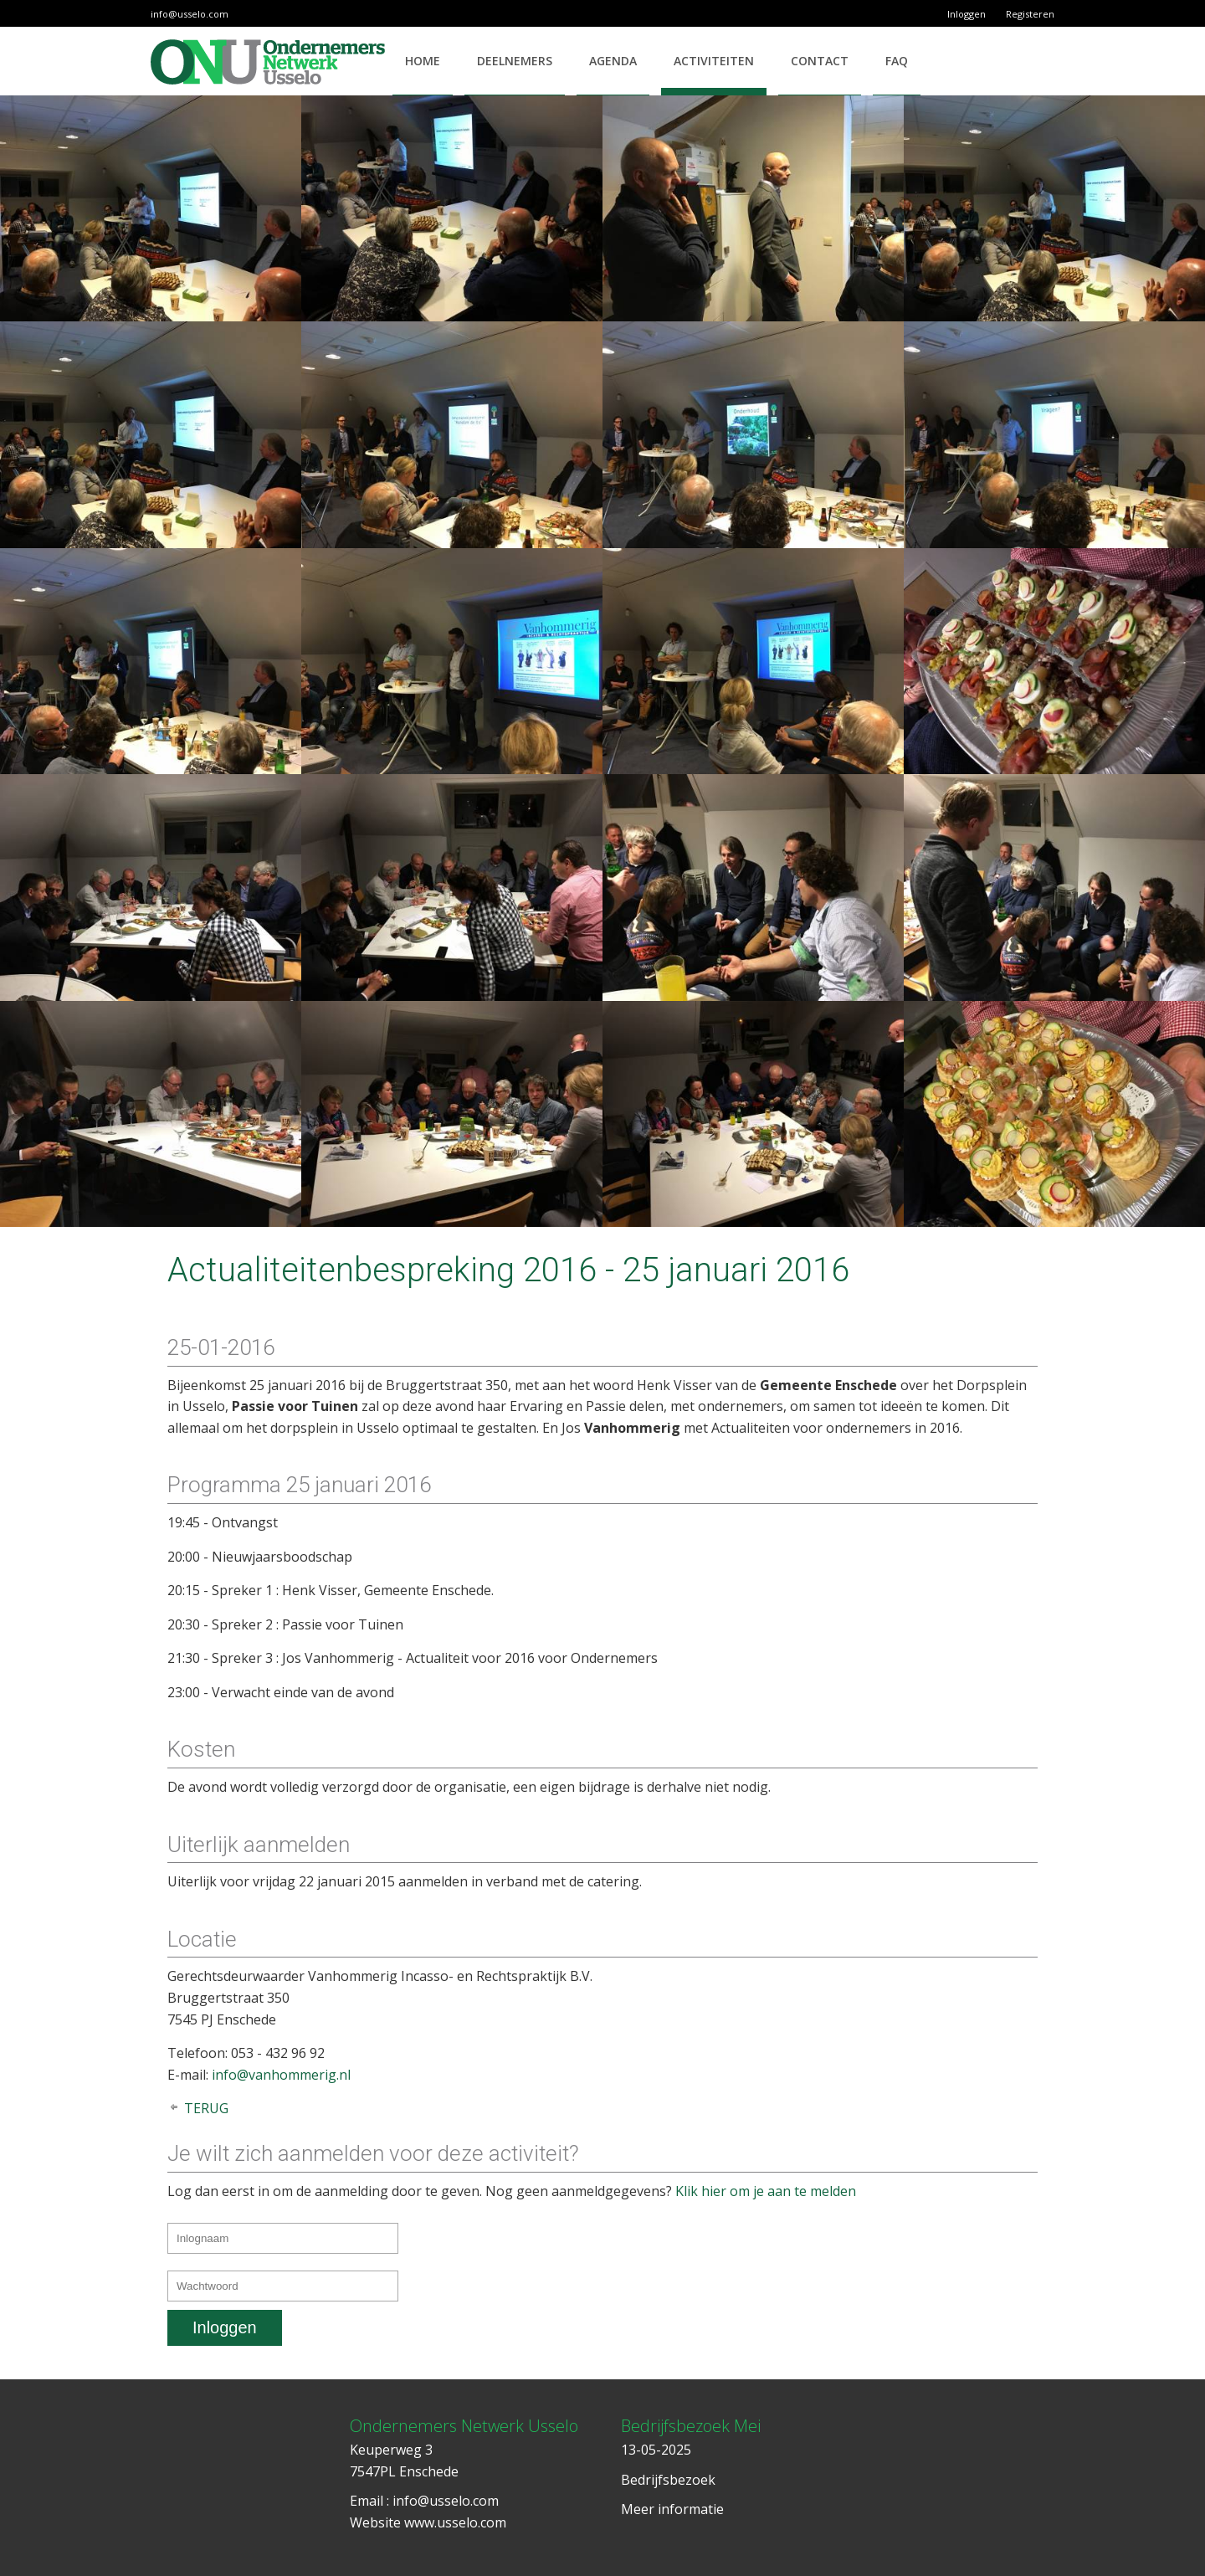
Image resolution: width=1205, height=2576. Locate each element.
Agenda (613, 61)
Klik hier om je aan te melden (765, 2191)
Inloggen (966, 14)
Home (422, 61)
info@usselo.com (189, 14)
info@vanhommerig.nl (281, 2074)
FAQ (896, 61)
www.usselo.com (455, 2522)
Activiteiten (714, 61)
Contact (820, 61)
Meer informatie (672, 2509)
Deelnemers (514, 61)
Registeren (1030, 14)
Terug (206, 2108)
